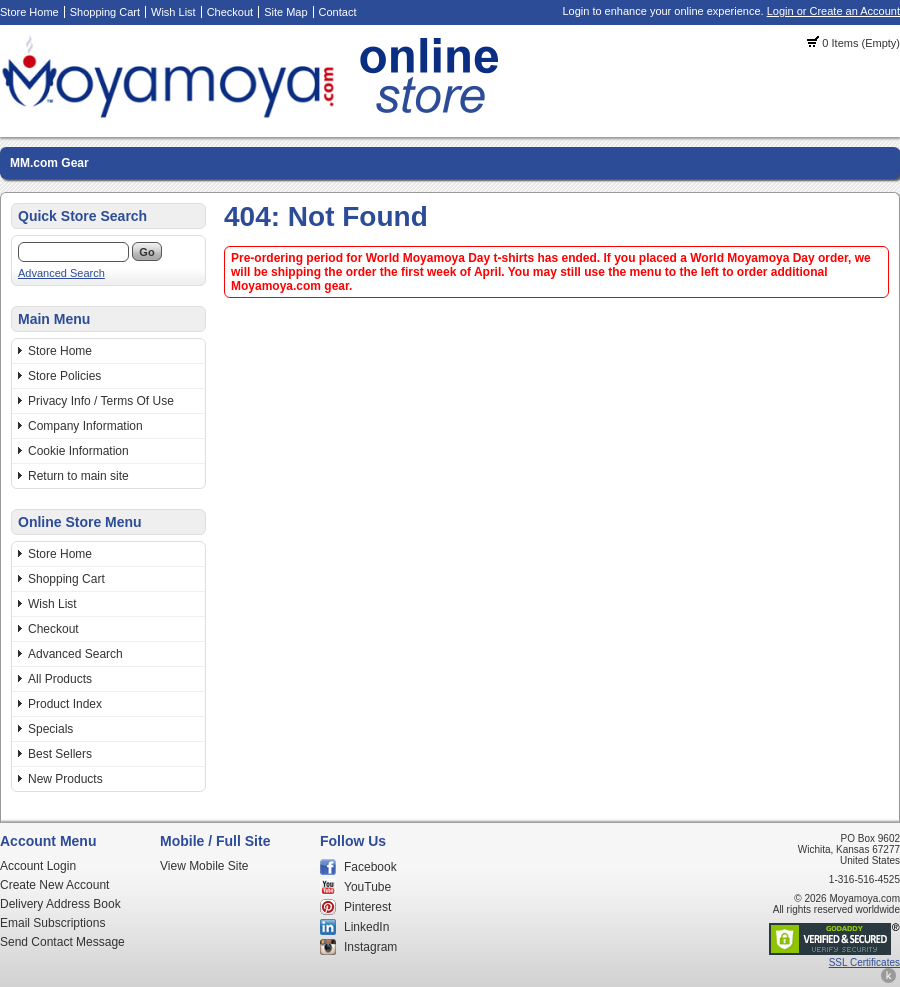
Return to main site (78, 476)
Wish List (173, 12)
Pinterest (367, 907)
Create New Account (54, 885)
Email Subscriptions (52, 923)
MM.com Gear (49, 163)
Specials (50, 729)
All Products (60, 679)
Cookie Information (78, 451)
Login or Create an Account (833, 11)
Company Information (85, 426)
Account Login (38, 866)
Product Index (65, 704)
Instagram (370, 947)
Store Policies (64, 376)
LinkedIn (366, 927)
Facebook (370, 867)
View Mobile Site (204, 866)
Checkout (230, 12)
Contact (338, 12)
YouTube (367, 887)
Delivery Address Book (60, 904)
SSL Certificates (864, 962)
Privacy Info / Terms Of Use (101, 401)
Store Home (29, 12)
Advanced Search (61, 273)
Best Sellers (60, 754)
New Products (65, 779)
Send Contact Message (62, 942)
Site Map (285, 12)
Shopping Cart (105, 12)
